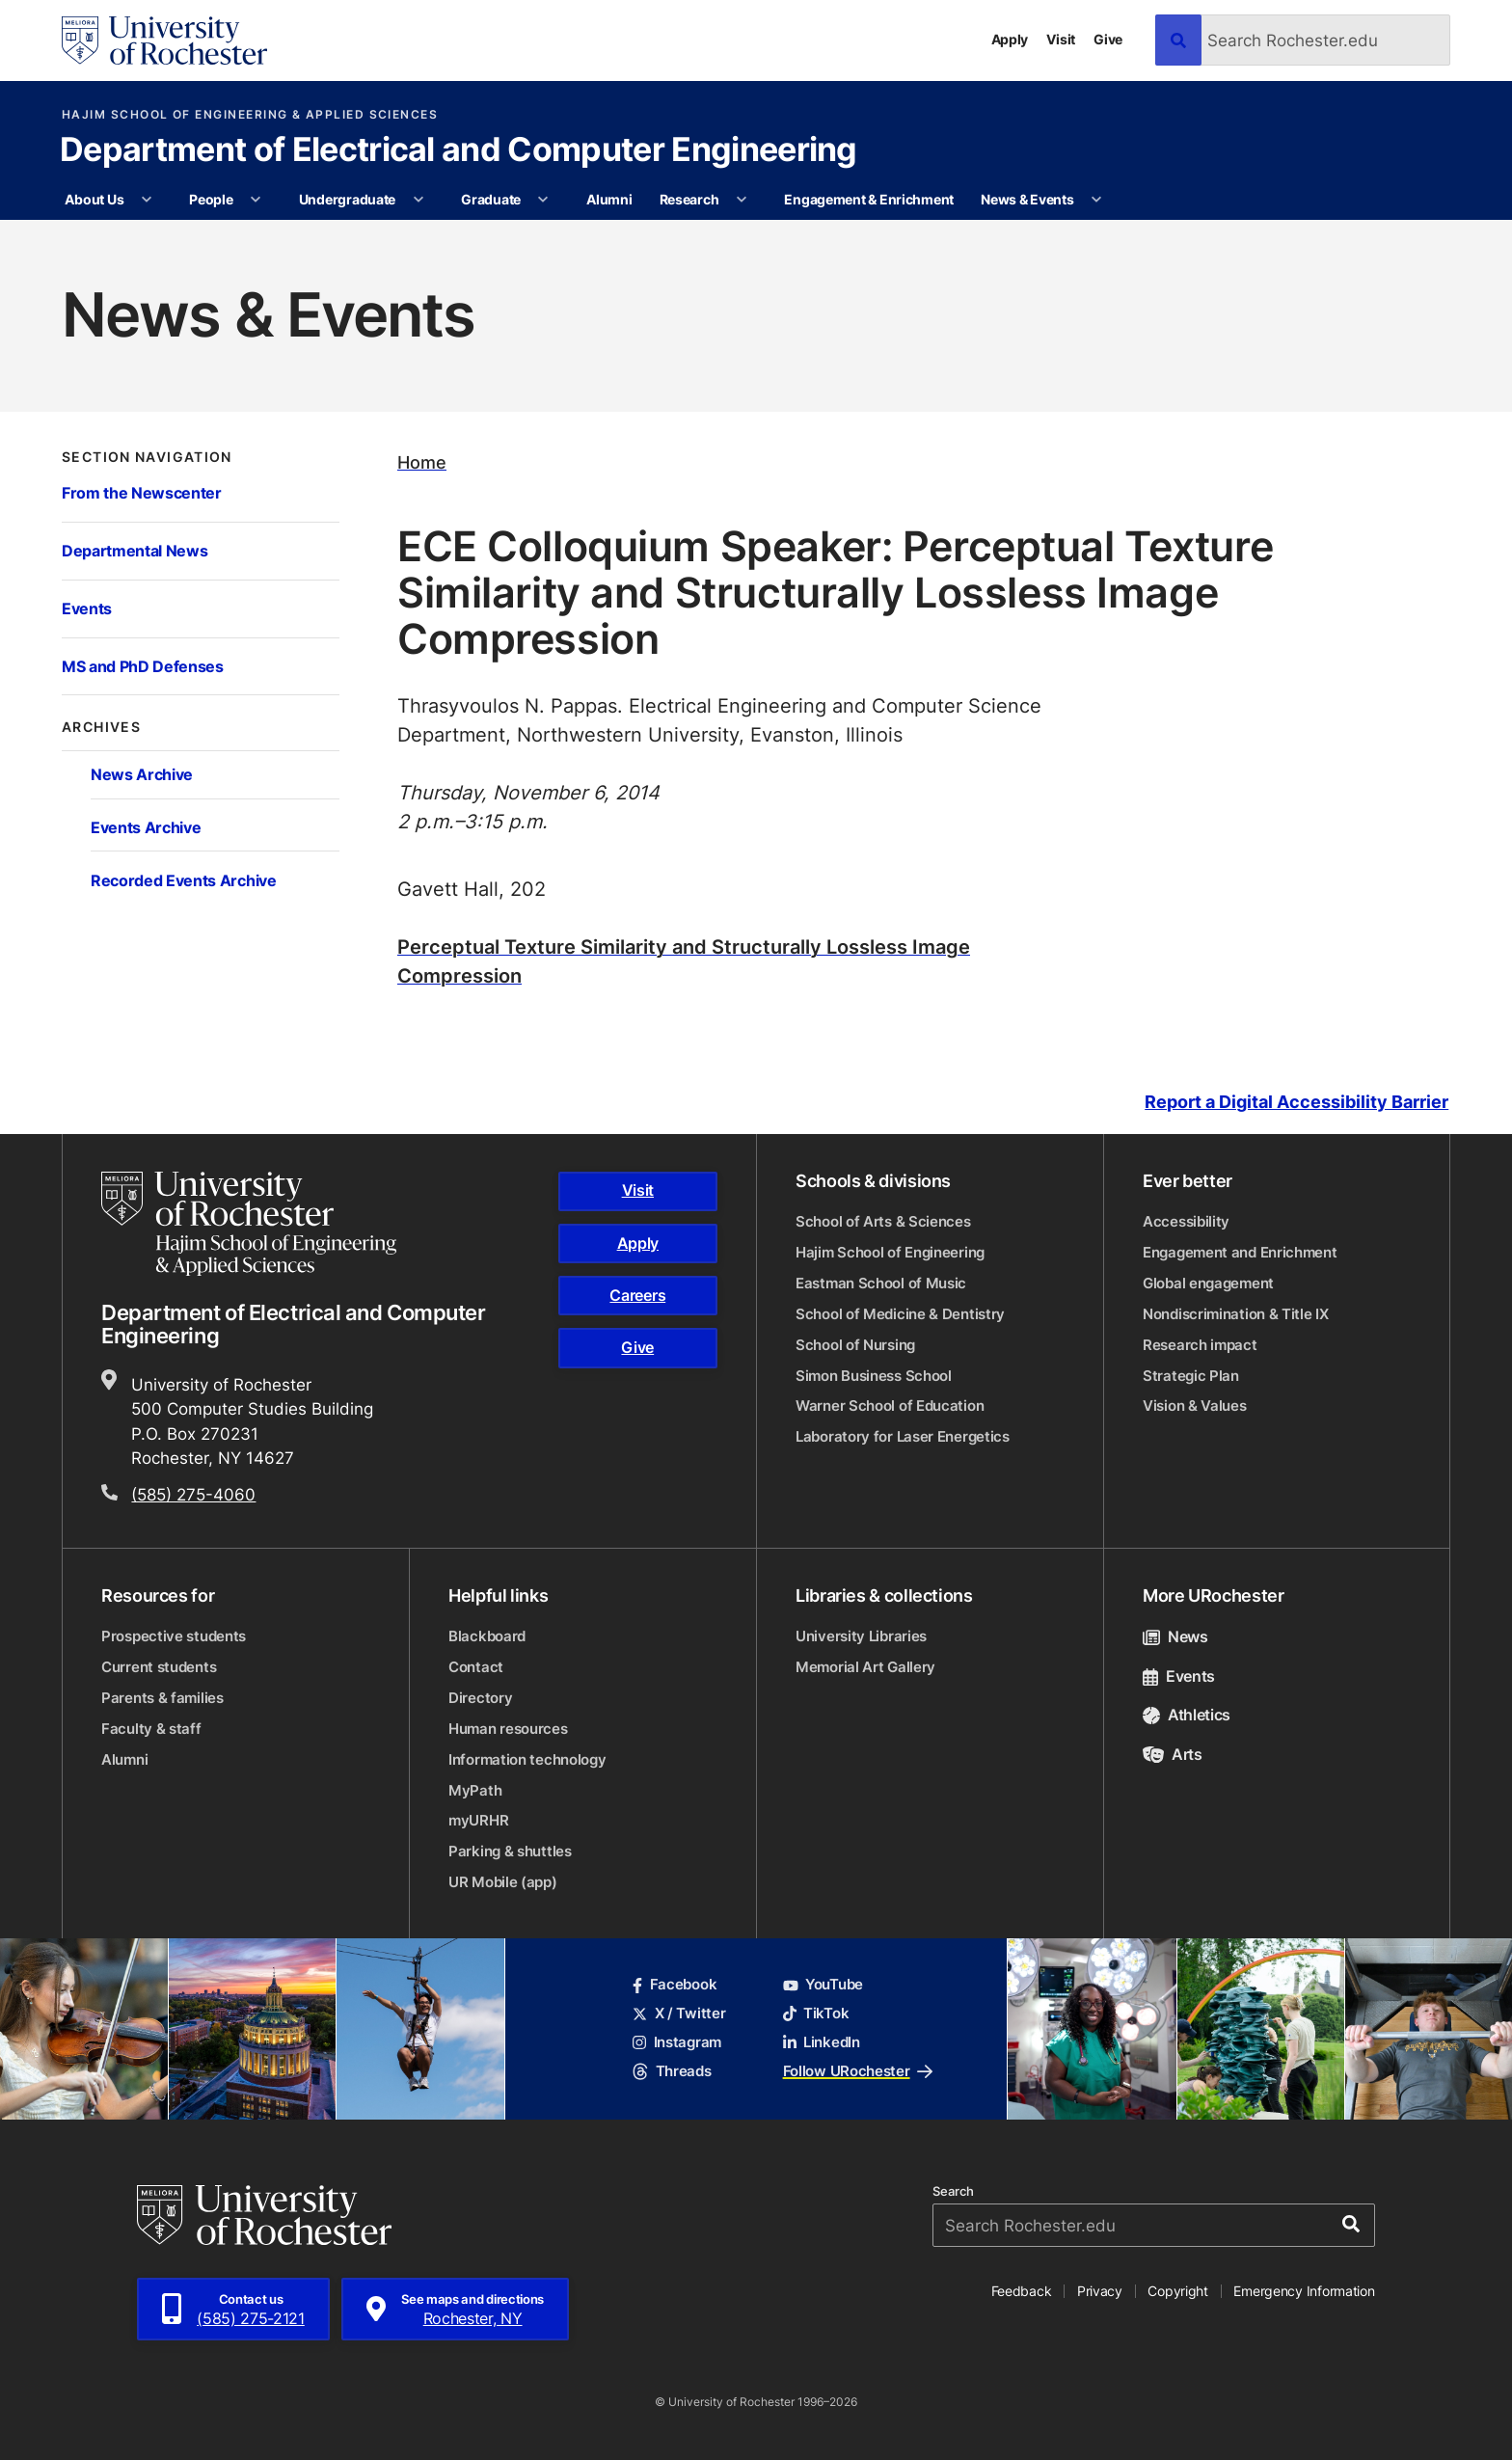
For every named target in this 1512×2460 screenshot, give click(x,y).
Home (421, 462)
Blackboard (487, 1636)
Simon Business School (874, 1375)
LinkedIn (821, 2042)
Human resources (508, 1728)
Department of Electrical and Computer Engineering (458, 151)
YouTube (823, 1984)
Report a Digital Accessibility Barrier (1296, 1103)
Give (1108, 39)
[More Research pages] (741, 199)
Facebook (674, 1984)
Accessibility (1186, 1221)
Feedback (1021, 2291)
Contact (475, 1667)
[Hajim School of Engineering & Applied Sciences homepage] (248, 1224)
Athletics (1186, 1714)
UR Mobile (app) (502, 1882)
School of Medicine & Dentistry (900, 1314)
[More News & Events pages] (1096, 199)
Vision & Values (1195, 1405)
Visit (1060, 39)
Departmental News (134, 550)
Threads (672, 2071)
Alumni (609, 199)
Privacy (1099, 2291)
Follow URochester (857, 2071)
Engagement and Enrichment (1240, 1252)
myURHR (478, 1820)
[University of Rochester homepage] (164, 40)
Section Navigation (147, 457)
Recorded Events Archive (184, 880)
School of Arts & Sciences (883, 1221)
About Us (94, 199)
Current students (158, 1667)
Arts (1172, 1754)
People (210, 199)
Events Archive (146, 827)
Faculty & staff (151, 1728)
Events (87, 608)
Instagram (677, 2042)
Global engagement (1208, 1283)
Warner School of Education (890, 1405)
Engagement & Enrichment (869, 199)
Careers (637, 1295)
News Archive (142, 774)
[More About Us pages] (146, 199)
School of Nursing (855, 1345)
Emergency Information (1303, 2291)
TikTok (816, 2013)
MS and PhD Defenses (143, 666)
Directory (480, 1698)
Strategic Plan (1191, 1375)
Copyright (1178, 2291)
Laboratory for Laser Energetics (903, 1436)
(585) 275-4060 (193, 1493)
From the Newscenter (142, 492)
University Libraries (861, 1636)
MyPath (474, 1790)
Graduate (491, 199)
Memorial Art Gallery (865, 1667)
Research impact (1200, 1345)
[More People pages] (255, 199)
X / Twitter (679, 2013)
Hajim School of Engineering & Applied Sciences (250, 114)
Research (689, 199)
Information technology (527, 1759)
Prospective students (173, 1636)
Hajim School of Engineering (890, 1252)
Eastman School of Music (881, 1283)
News (1175, 1636)
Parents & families (162, 1698)
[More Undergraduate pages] (418, 199)
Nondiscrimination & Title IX (1236, 1314)
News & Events (1027, 199)
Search (953, 2191)
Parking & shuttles (510, 1851)
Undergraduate (347, 199)
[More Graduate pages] (542, 199)
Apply (1010, 39)
